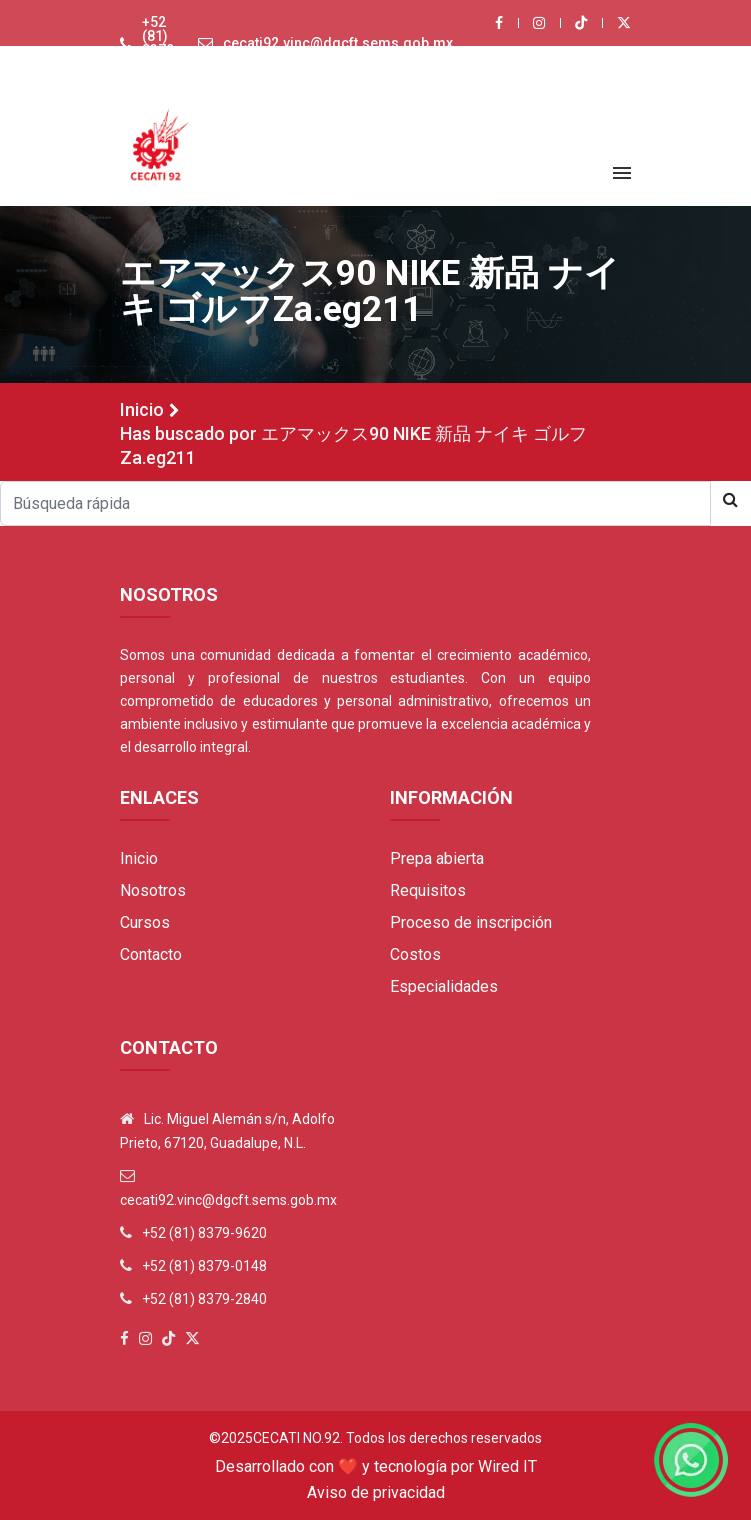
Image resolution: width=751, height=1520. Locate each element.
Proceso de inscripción (471, 922)
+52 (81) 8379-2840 (204, 1299)
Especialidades (444, 986)
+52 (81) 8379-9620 (161, 43)
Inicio (142, 409)
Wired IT (507, 1466)
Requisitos (428, 890)
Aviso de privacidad (376, 1492)
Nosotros (153, 890)
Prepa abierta (437, 858)
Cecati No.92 (296, 1438)
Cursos (145, 922)
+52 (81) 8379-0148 (204, 1266)
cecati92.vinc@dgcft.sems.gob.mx (338, 43)
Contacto (151, 954)
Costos (415, 954)
